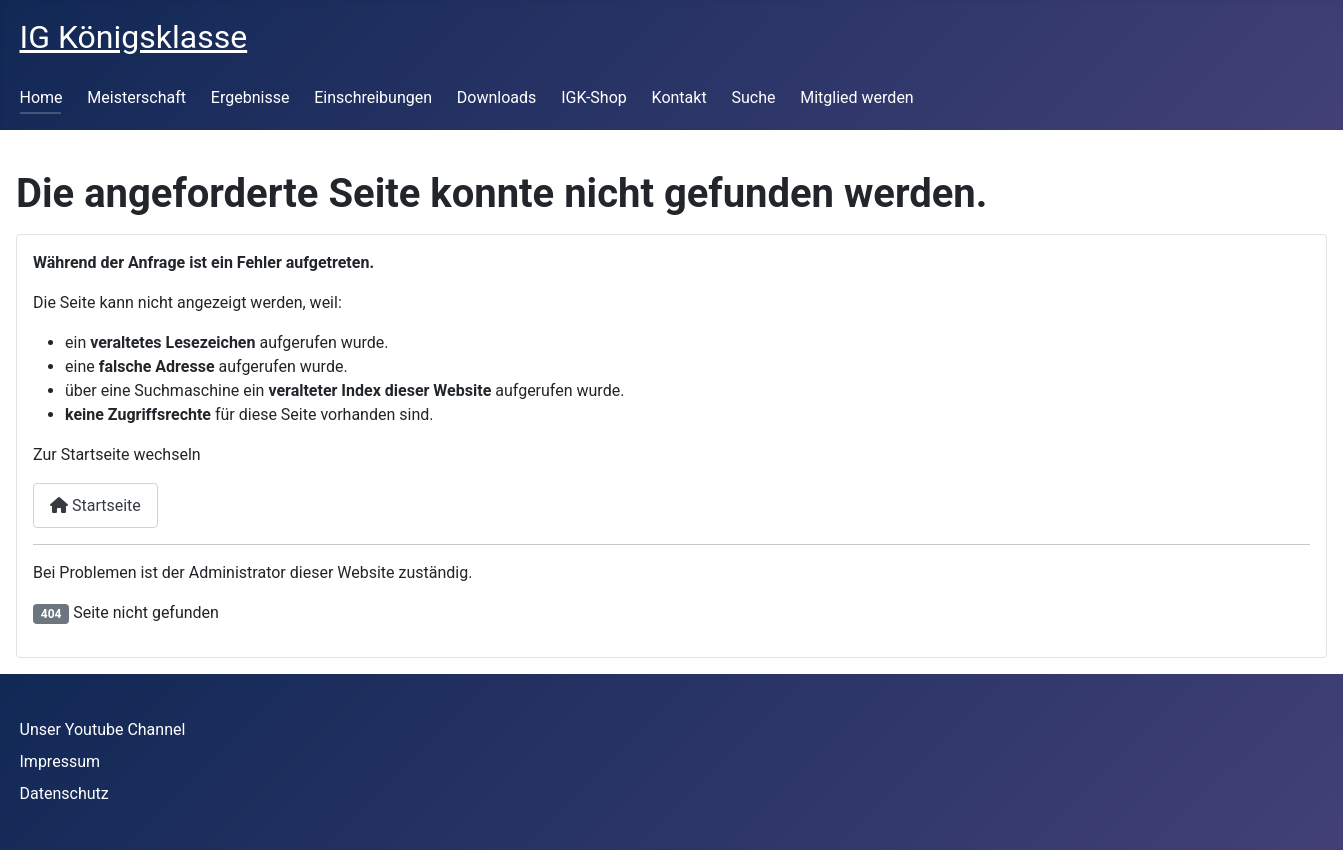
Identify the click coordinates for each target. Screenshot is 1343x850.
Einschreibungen (373, 97)
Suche (753, 97)
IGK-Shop (594, 97)
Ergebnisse (250, 97)
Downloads (496, 97)
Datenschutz (64, 793)
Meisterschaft (136, 97)
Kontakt (679, 97)
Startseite (95, 505)
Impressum (60, 761)
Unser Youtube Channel (103, 729)
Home (41, 97)
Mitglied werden (856, 97)
